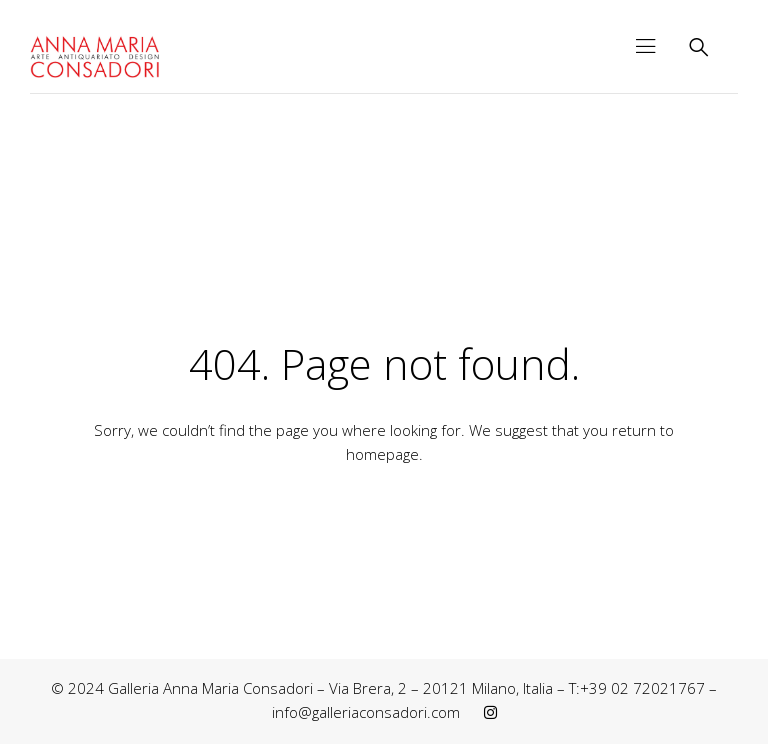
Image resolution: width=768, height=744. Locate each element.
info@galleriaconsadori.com (366, 712)
